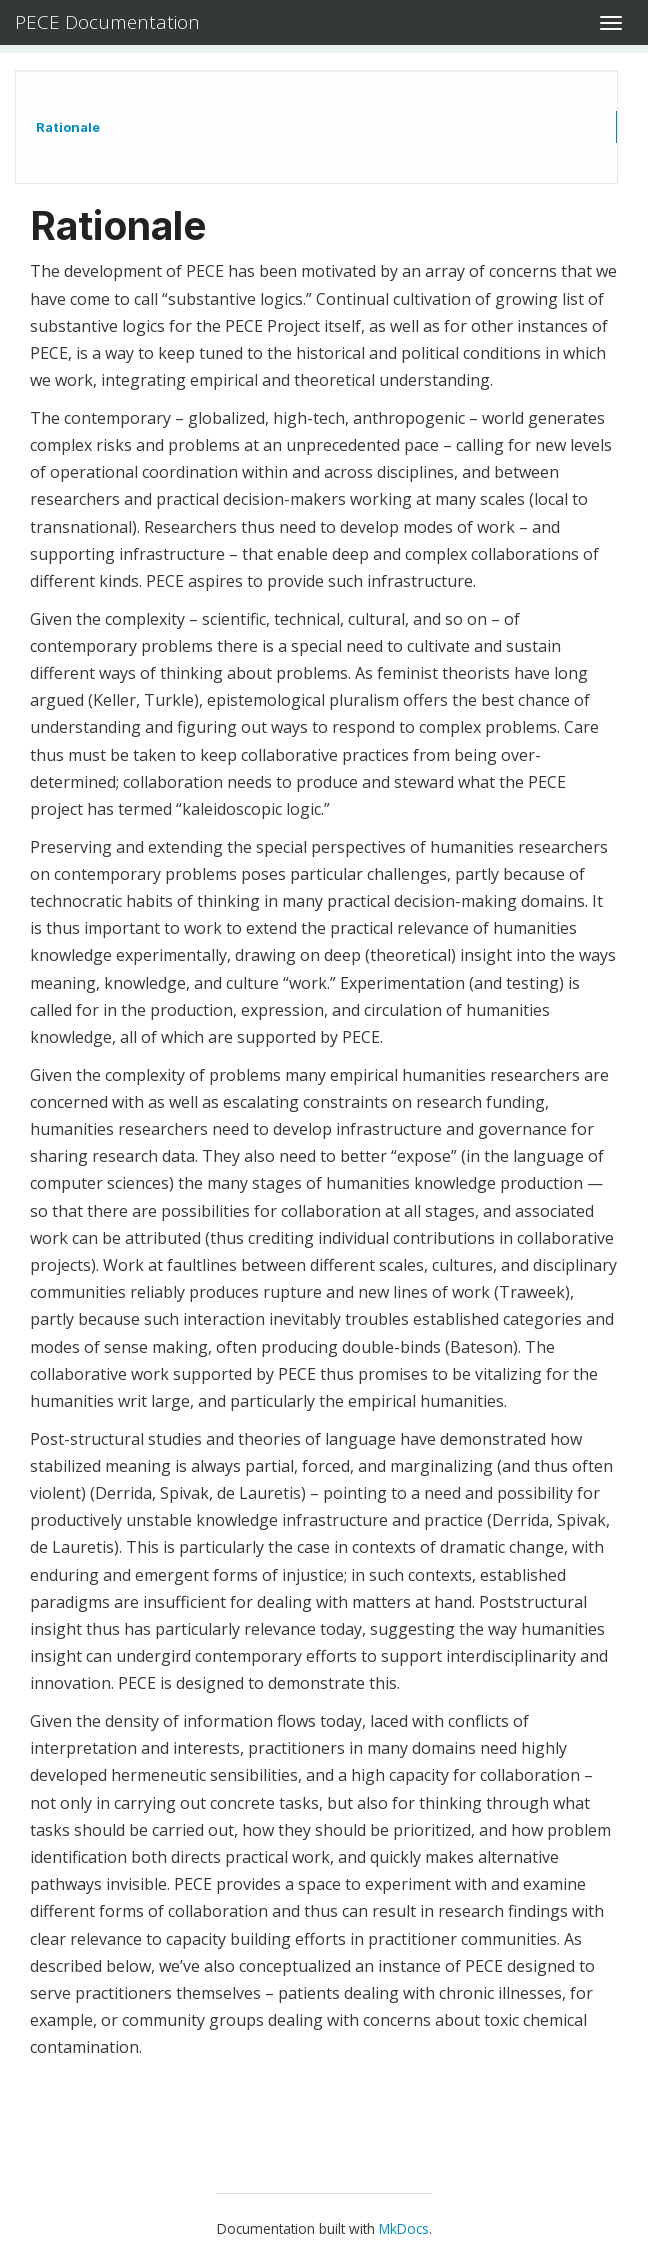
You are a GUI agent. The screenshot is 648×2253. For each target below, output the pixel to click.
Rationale (68, 127)
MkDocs (404, 2228)
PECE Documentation (107, 22)
